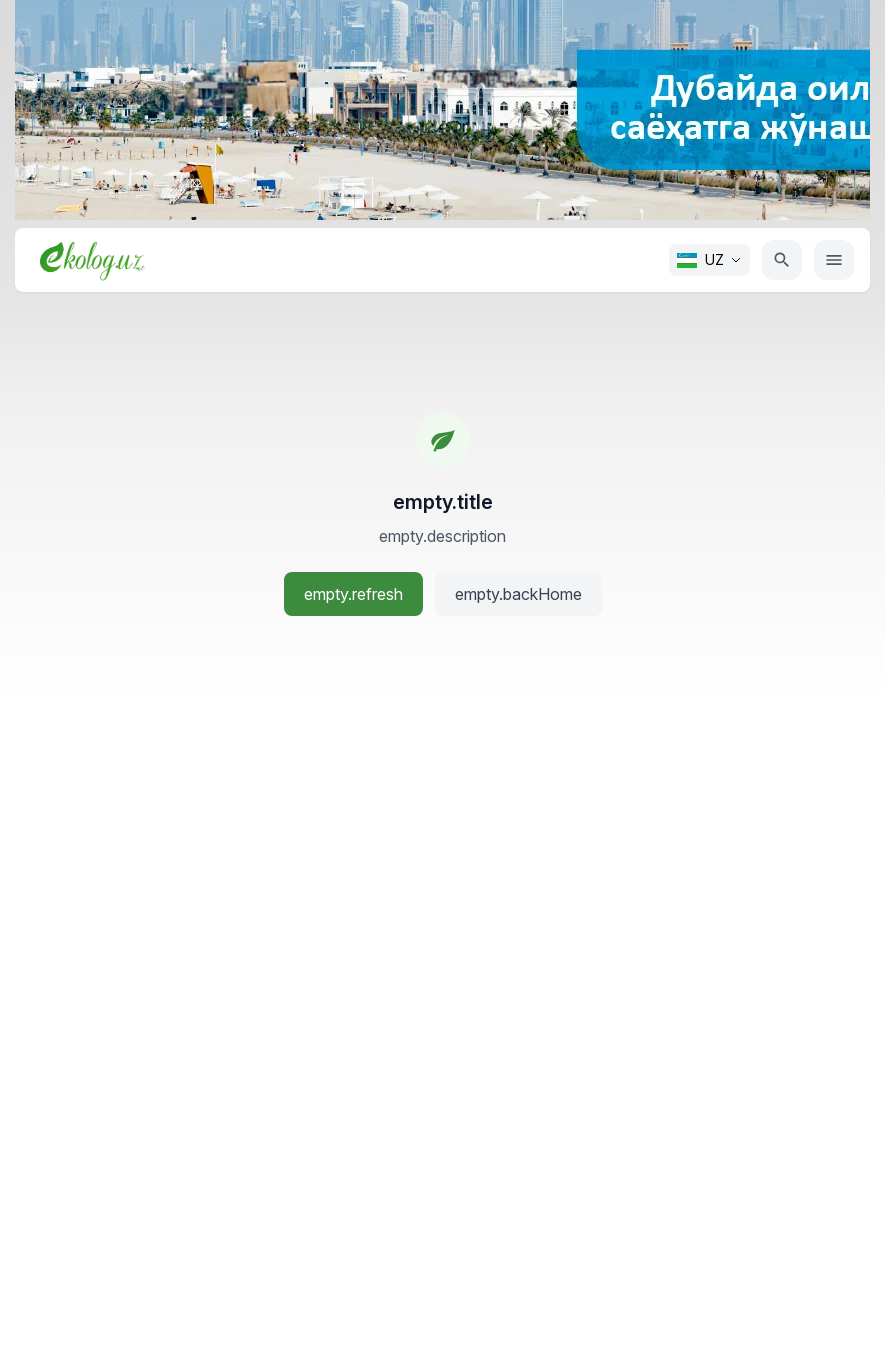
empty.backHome (518, 594)
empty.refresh (353, 594)
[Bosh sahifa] (92, 259)
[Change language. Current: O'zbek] (709, 260)
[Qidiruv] (782, 260)
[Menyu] (834, 260)
